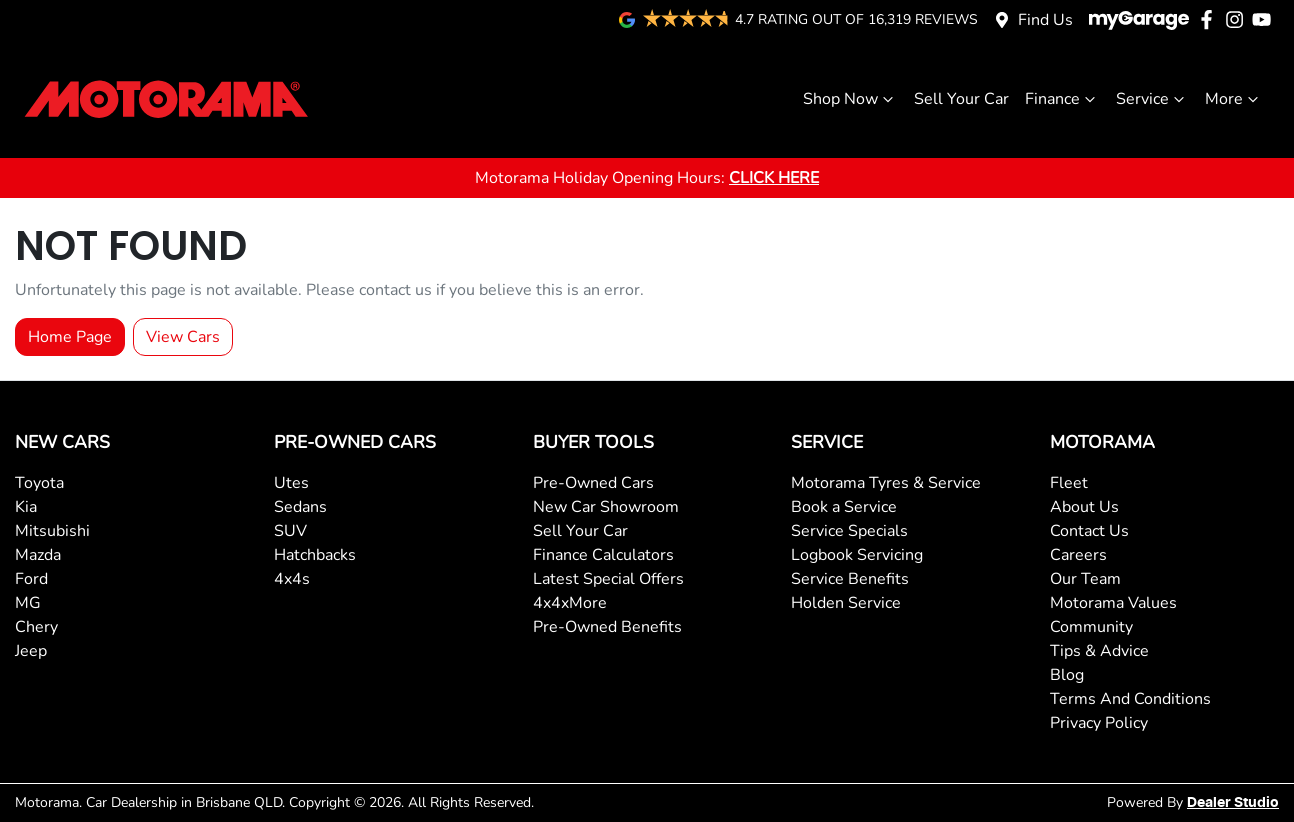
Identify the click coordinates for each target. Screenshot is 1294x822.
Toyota (39, 483)
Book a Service (844, 507)
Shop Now (850, 99)
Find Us (1045, 20)
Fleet (1069, 483)
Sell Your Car (961, 99)
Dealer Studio (1233, 803)
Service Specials (849, 531)
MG (28, 603)
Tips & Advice (1099, 651)
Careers (1078, 555)
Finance (1062, 99)
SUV (290, 531)
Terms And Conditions (1130, 699)
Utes (291, 483)
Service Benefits (850, 579)
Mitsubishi (52, 531)
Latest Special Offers (608, 579)
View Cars (183, 337)
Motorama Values (1113, 603)
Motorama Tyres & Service (886, 483)
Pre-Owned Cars (593, 483)
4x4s (292, 579)
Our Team (1085, 579)
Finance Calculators (603, 555)
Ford (31, 579)
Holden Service (846, 603)
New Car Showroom (606, 507)
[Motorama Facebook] (1210, 19)
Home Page (70, 337)
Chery (36, 627)
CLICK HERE (774, 178)
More (1234, 99)
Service (1152, 99)
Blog (1067, 675)
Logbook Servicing (857, 555)
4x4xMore (570, 603)
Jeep (31, 651)
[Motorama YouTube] (1265, 19)
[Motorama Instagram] (1238, 19)
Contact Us (1089, 531)
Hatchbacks (315, 555)
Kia (26, 507)
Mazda (38, 555)
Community (1091, 627)
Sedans (300, 507)
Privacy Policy (1099, 723)
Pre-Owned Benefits (607, 627)
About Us (1084, 507)
